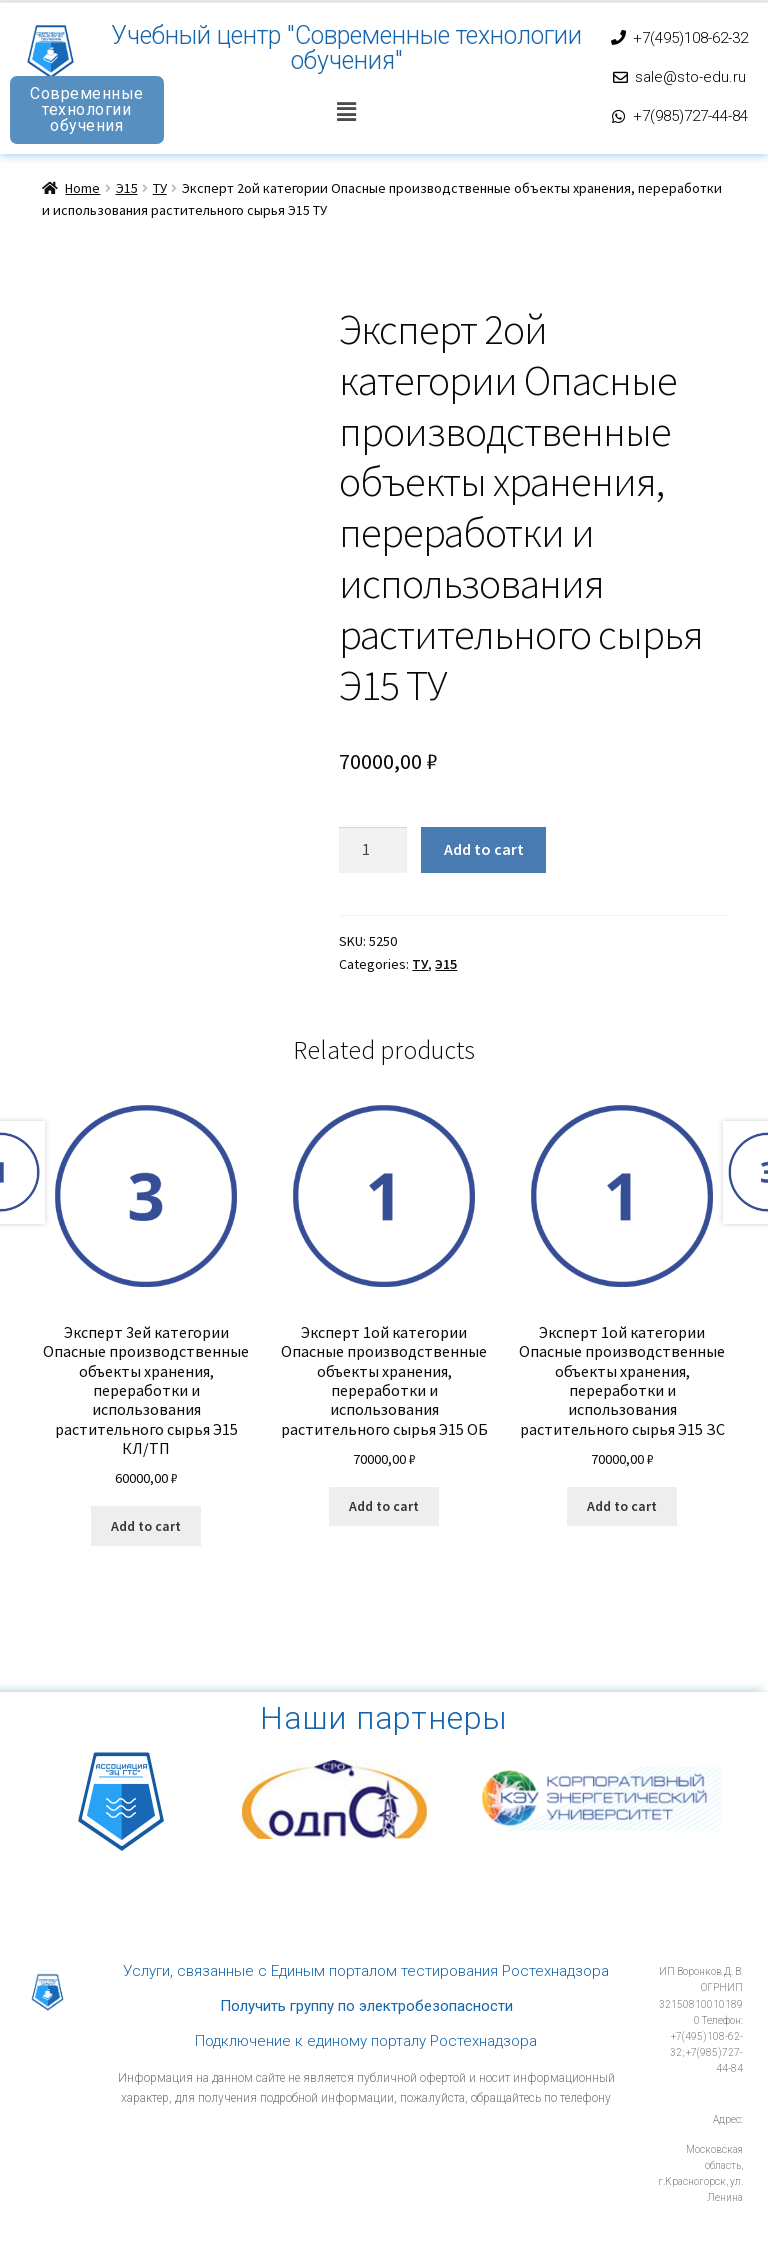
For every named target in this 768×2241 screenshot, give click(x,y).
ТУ (160, 188)
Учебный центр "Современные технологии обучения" (346, 48)
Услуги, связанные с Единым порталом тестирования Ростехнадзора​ (366, 1971)
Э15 (127, 188)
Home (82, 188)
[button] (346, 111)
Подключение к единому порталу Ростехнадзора (366, 2041)
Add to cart (484, 849)
